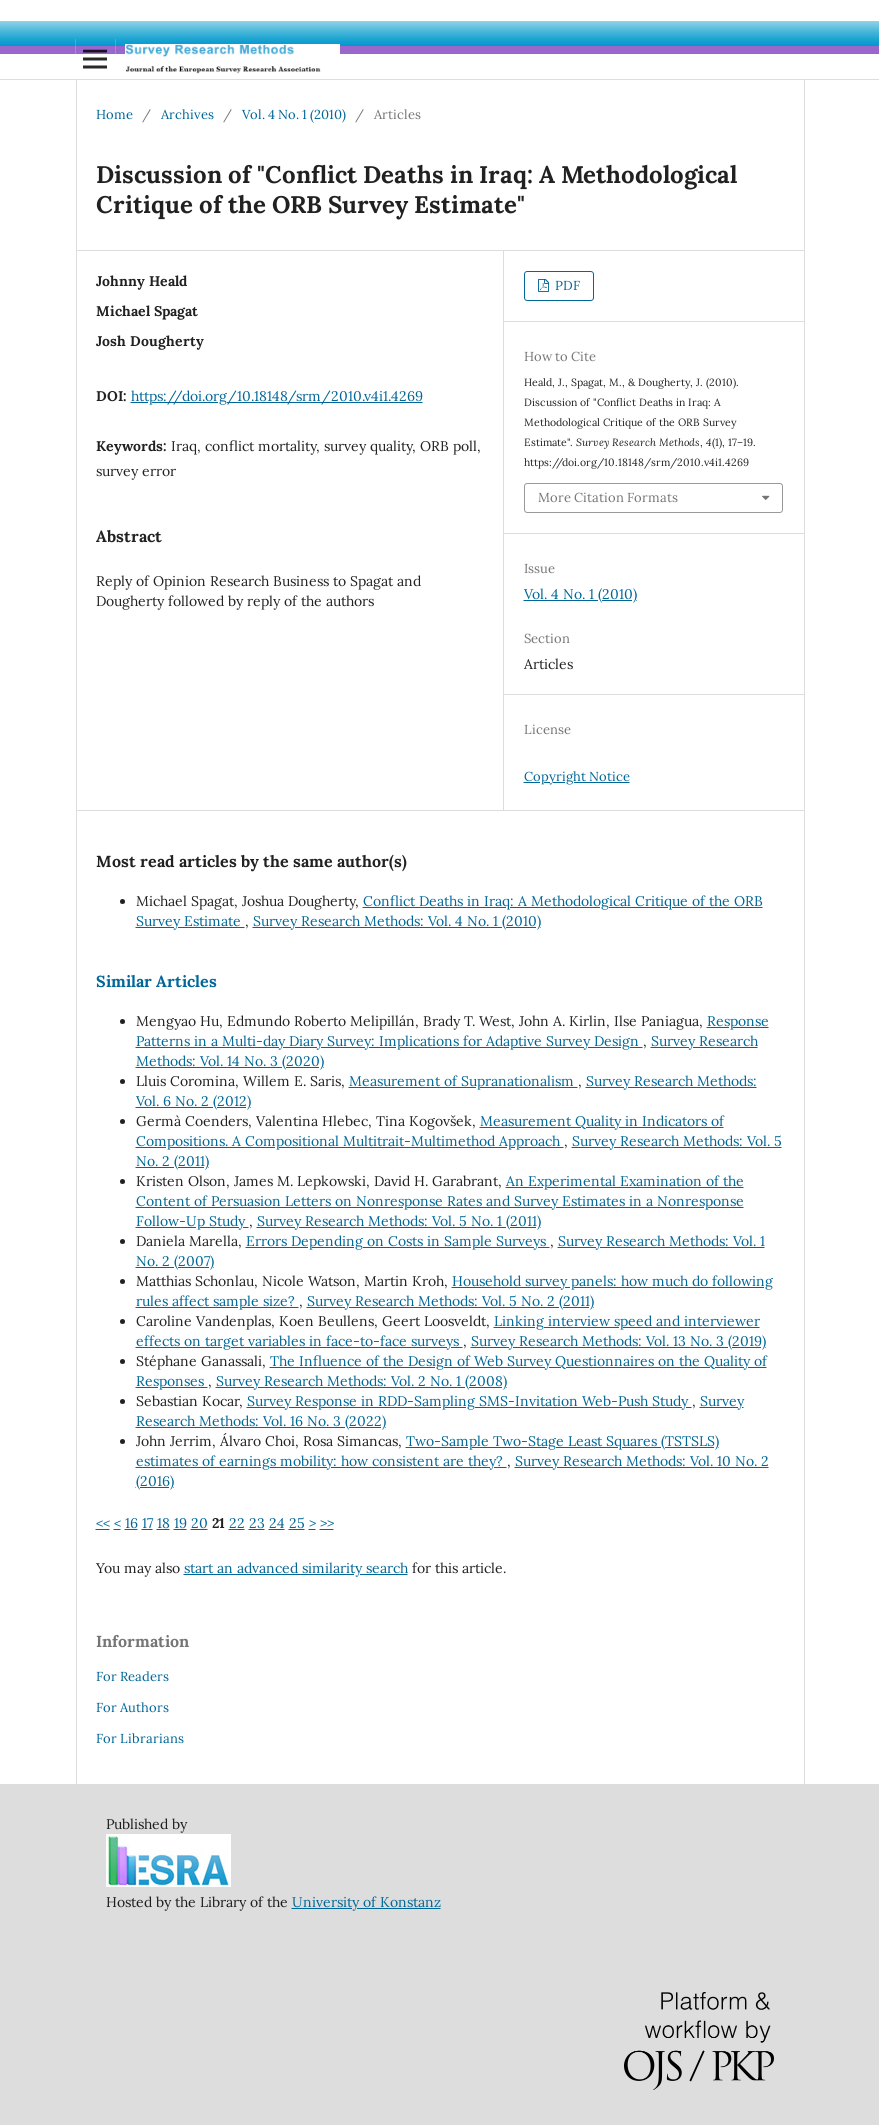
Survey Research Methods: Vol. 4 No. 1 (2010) (397, 921)
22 (237, 1523)
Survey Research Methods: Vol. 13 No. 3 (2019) (618, 1341)
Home (114, 114)
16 (131, 1523)
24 (277, 1523)
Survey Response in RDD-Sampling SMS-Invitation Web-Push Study (469, 1401)
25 (297, 1523)
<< (103, 1523)
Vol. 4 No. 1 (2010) (294, 114)
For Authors (132, 1707)
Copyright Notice (577, 776)
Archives (187, 114)
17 (147, 1523)
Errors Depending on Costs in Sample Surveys (398, 1241)
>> (327, 1523)
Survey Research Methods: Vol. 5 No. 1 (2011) (399, 1221)
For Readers (132, 1676)
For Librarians (140, 1738)
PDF (566, 285)
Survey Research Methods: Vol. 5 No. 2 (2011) (450, 1301)
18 (163, 1523)
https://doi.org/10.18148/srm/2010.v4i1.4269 (277, 396)
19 (180, 1523)
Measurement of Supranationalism (463, 1081)
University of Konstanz (366, 1902)
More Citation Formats (608, 497)
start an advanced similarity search (296, 1568)
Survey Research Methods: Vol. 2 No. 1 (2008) (361, 1381)
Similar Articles (156, 981)
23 (257, 1523)
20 (199, 1523)
